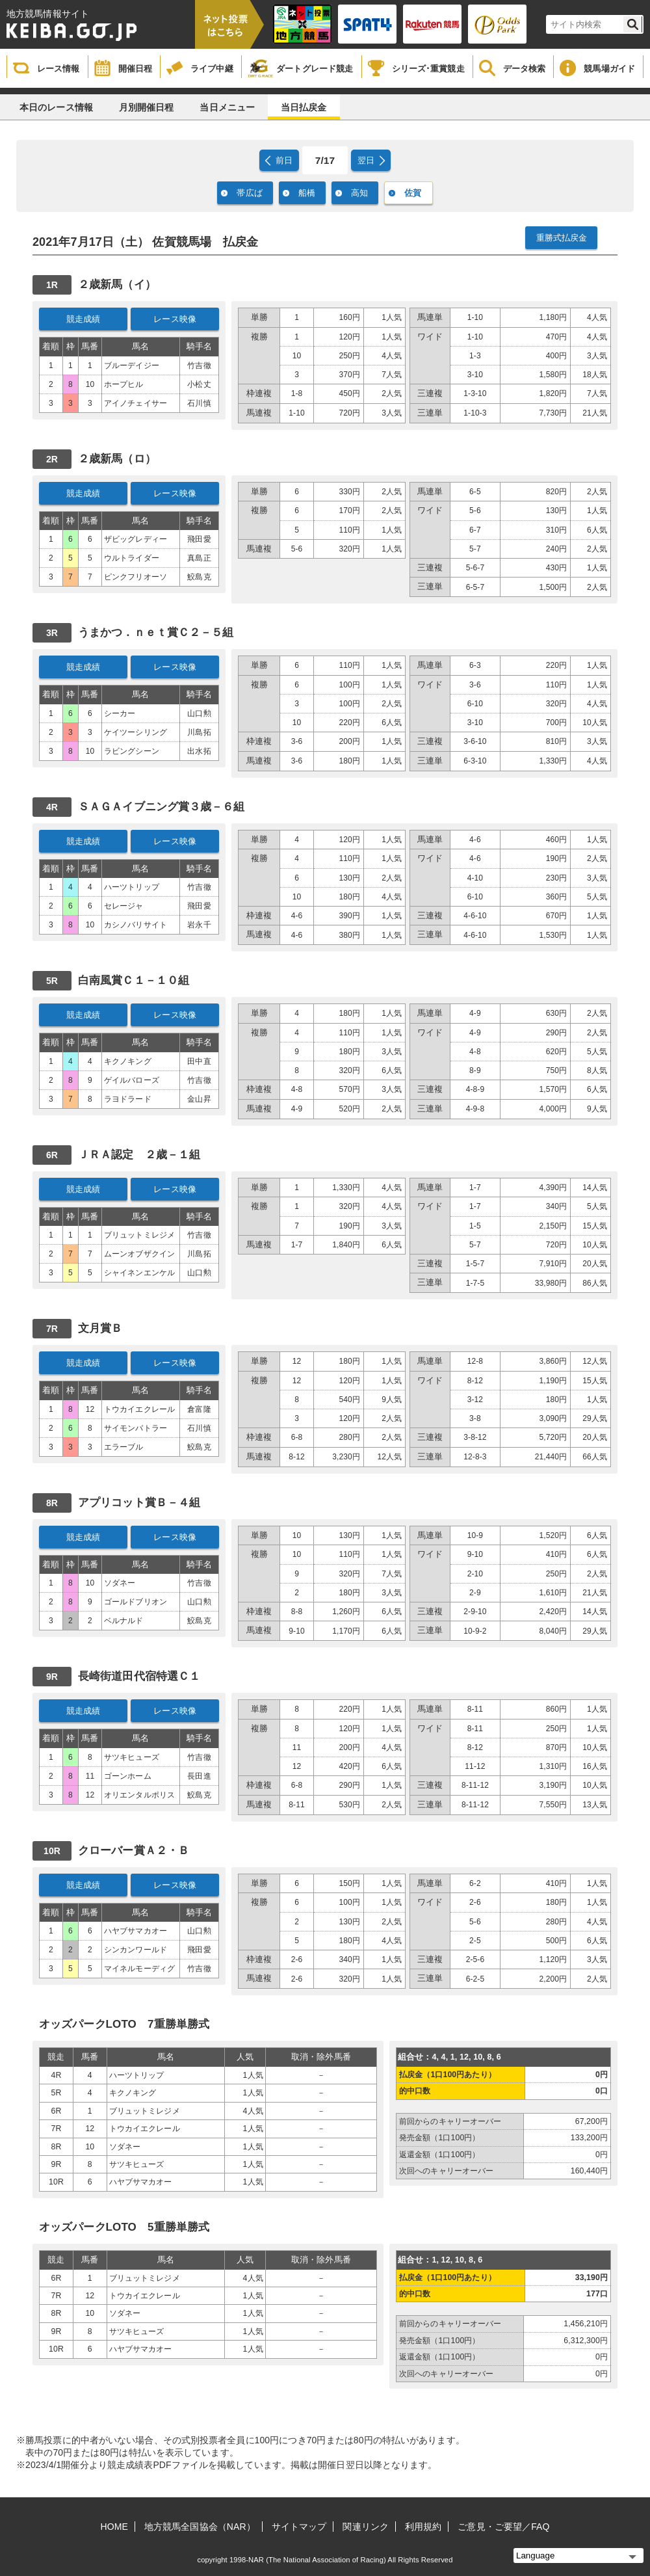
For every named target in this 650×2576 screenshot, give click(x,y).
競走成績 (83, 319)
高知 (359, 193)
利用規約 (423, 2526)
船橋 (306, 193)
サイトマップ (299, 2526)
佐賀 (412, 193)
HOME (114, 2526)
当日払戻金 (304, 107)
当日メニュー (227, 107)
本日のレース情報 (56, 107)
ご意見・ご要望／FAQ (503, 2526)
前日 (284, 160)
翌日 (366, 160)
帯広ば (249, 193)
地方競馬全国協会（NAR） (199, 2526)
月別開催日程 (146, 107)
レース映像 (174, 319)
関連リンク (366, 2526)
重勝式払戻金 (562, 238)
